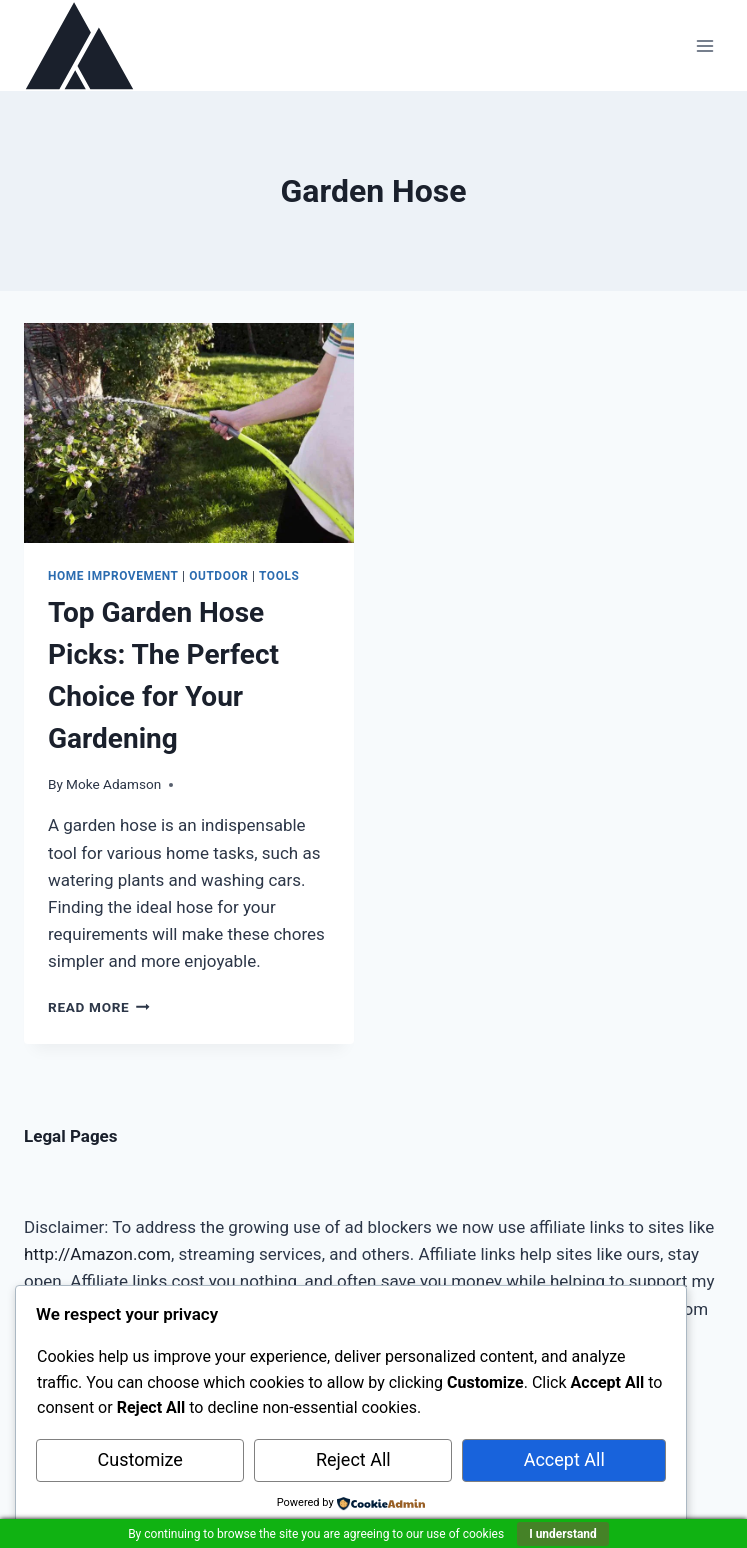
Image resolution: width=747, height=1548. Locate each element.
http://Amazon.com (97, 1254)
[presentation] (189, 433)
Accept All (564, 1459)
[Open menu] (704, 45)
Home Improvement (113, 576)
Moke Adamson (113, 784)
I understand (563, 1534)
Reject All (353, 1459)
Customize (140, 1459)
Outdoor (218, 576)
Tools (279, 576)
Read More (99, 1007)
